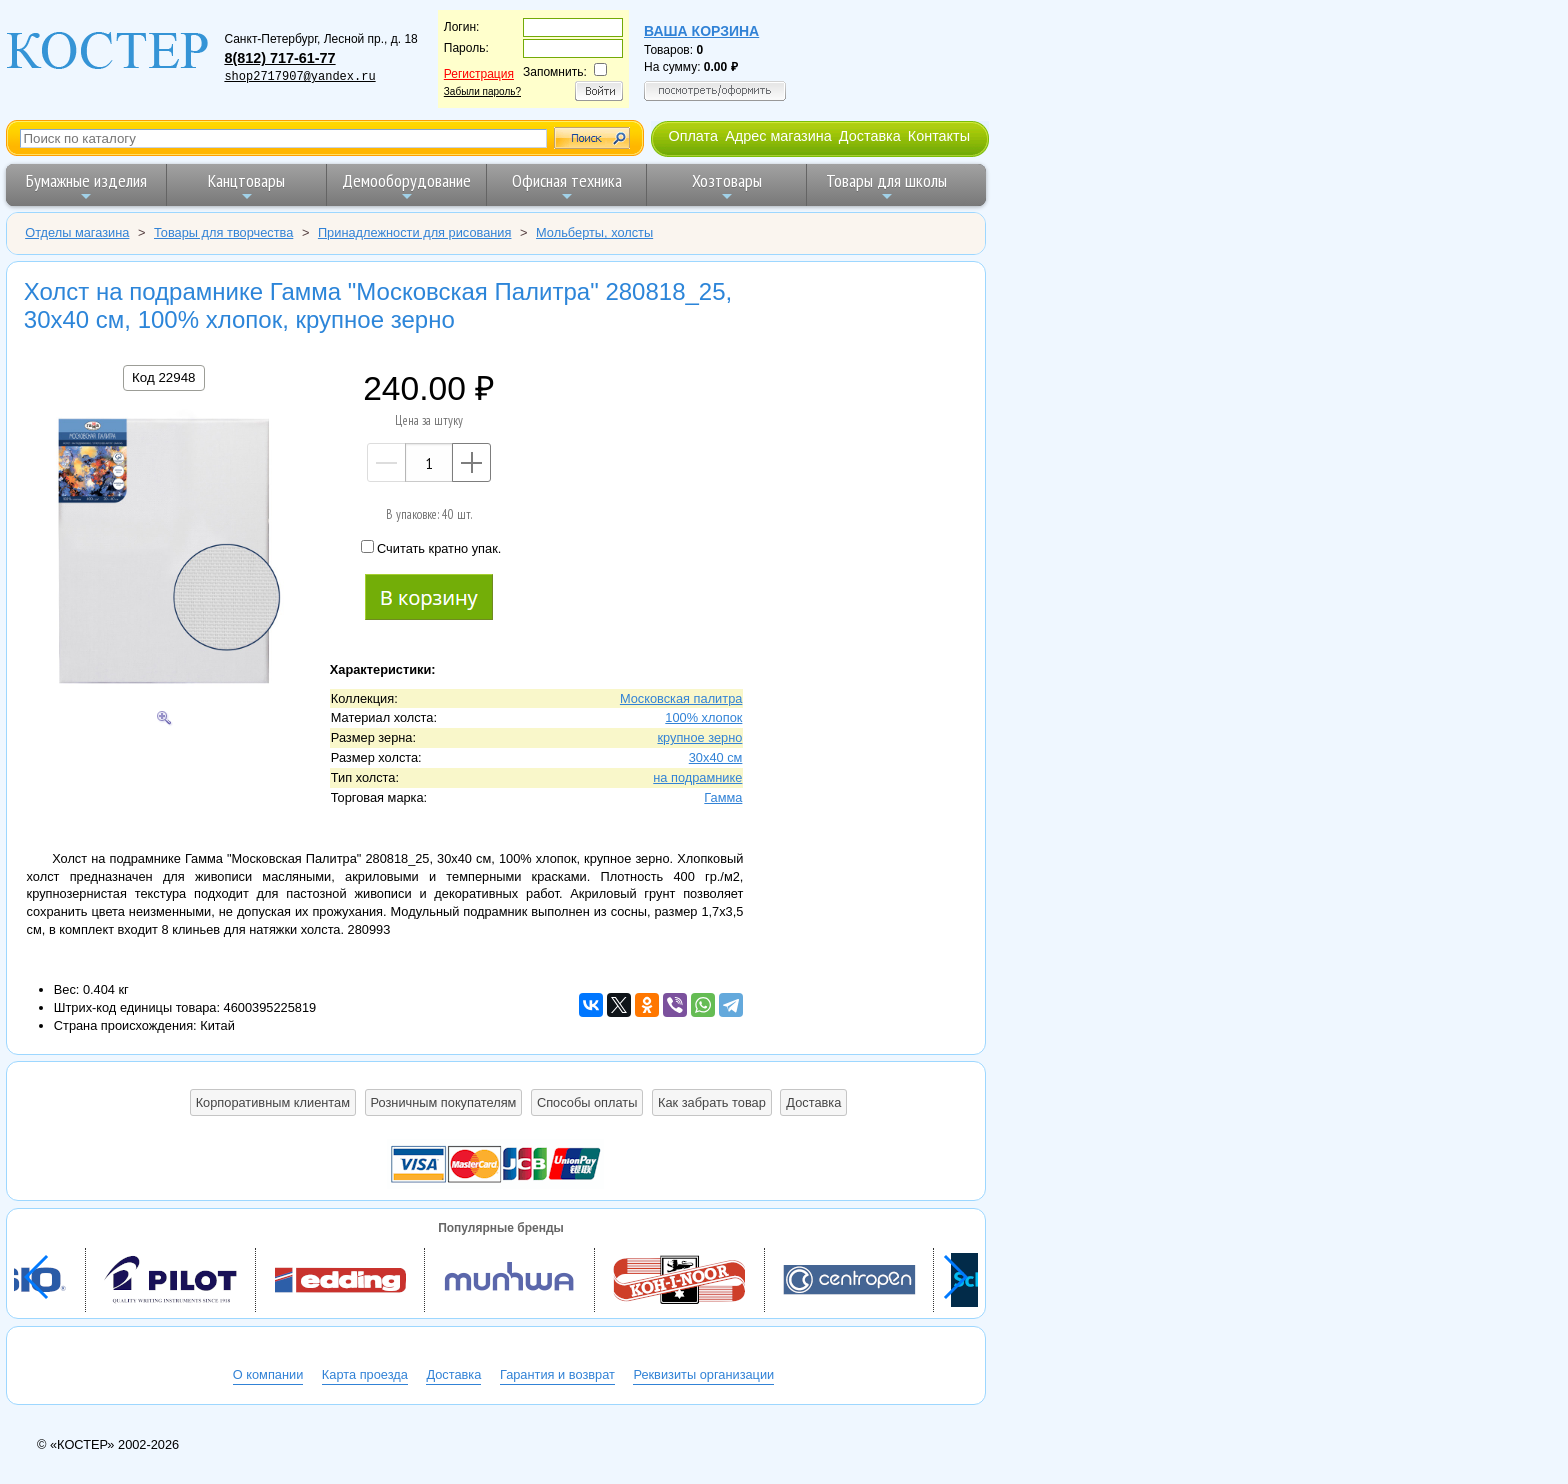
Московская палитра (681, 698)
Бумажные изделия (86, 186)
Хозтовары (727, 186)
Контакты (939, 136)
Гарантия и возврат (557, 1374)
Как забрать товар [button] (712, 1102)
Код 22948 (163, 377)
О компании (268, 1374)
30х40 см (716, 757)
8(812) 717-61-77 (279, 58)
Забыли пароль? (482, 91)
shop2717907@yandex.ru (299, 77)
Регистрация (479, 74)
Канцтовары (246, 186)
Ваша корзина (701, 31)
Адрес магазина (778, 136)
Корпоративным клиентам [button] (273, 1102)
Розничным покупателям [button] (444, 1102)
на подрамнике (697, 777)
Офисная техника (567, 186)
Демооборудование (406, 186)
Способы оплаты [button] (587, 1102)
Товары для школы (886, 186)
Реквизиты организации (703, 1374)
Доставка (870, 136)
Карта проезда (365, 1374)
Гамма (723, 797)
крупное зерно (699, 737)
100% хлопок (703, 717)
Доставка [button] (813, 1102)
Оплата (693, 136)
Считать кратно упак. (431, 548)
